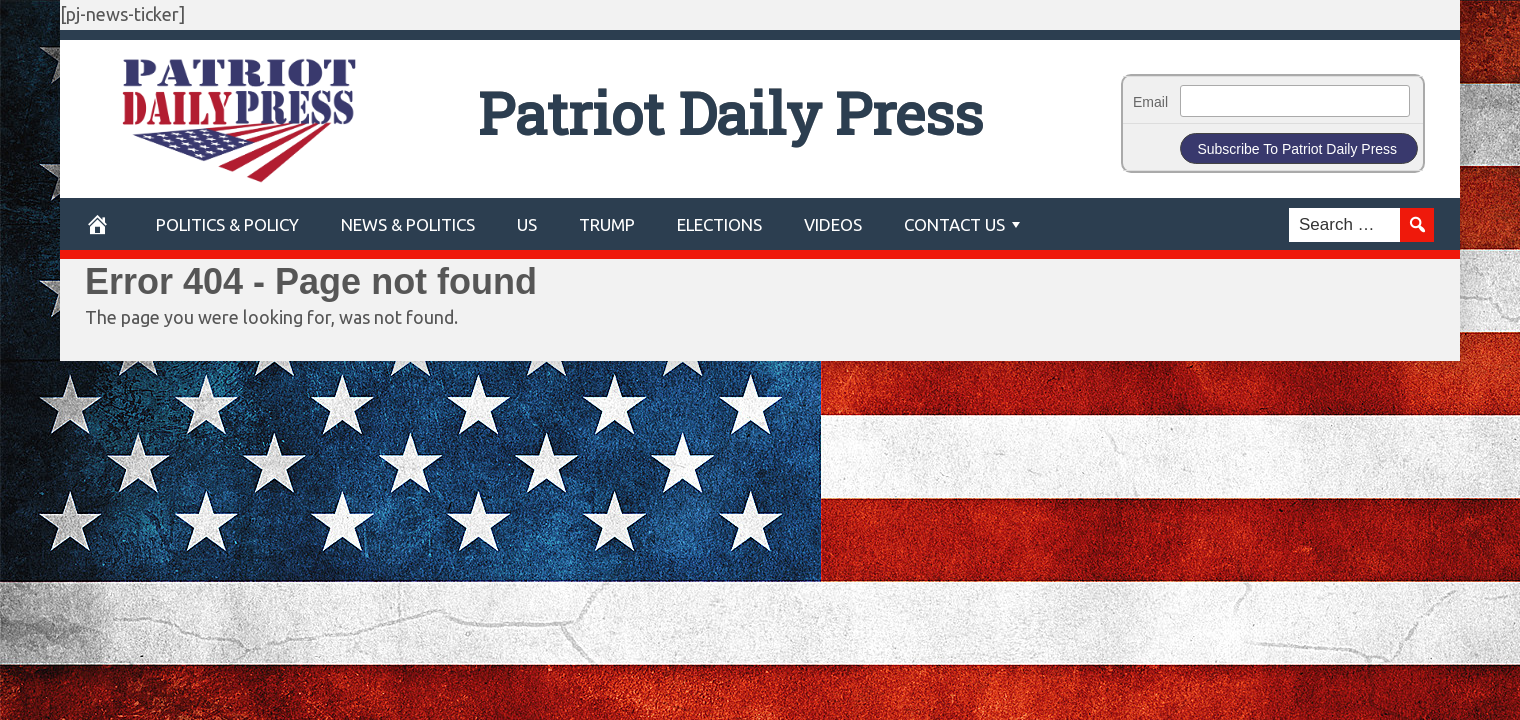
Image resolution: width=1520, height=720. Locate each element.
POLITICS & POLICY (227, 224)
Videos (833, 224)
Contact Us (954, 224)
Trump (607, 224)
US (527, 224)
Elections (719, 224)
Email (1150, 102)
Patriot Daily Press (730, 112)
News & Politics (408, 224)
